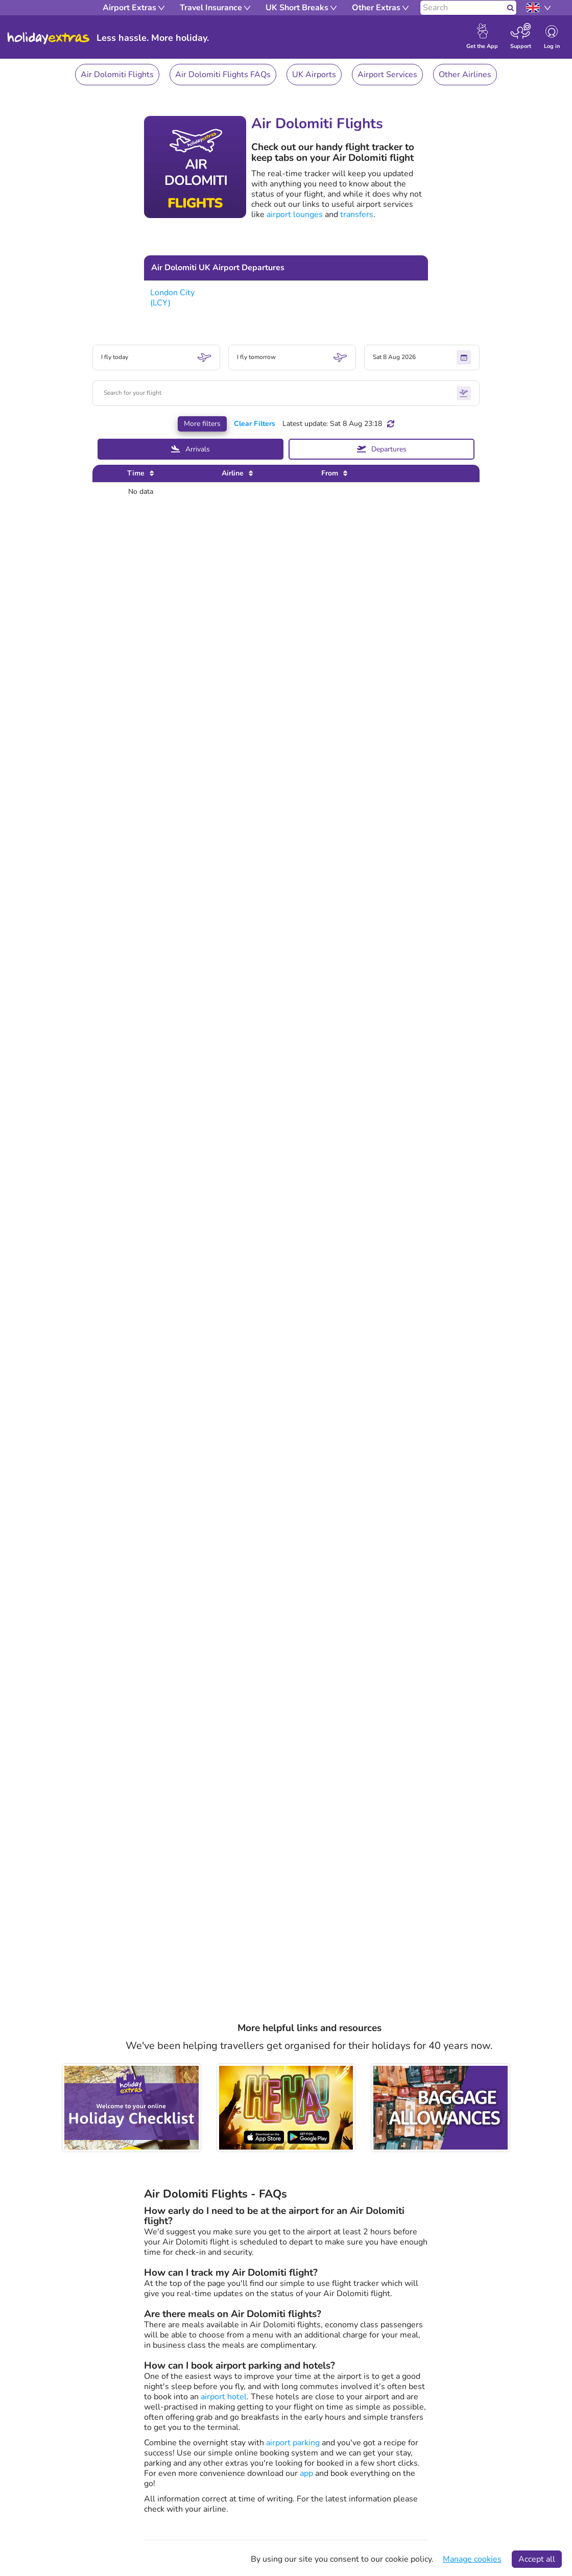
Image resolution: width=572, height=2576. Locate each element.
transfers (356, 214)
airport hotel (224, 2396)
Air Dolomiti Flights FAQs (223, 74)
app (306, 2473)
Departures (382, 449)
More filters (202, 423)
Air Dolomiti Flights (117, 74)
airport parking (293, 2442)
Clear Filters (254, 423)
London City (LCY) (172, 297)
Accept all (536, 2559)
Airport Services (387, 74)
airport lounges (295, 214)
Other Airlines (465, 74)
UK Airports (314, 74)
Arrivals (190, 449)
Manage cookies (472, 2559)
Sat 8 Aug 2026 (422, 357)
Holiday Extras (48, 38)
